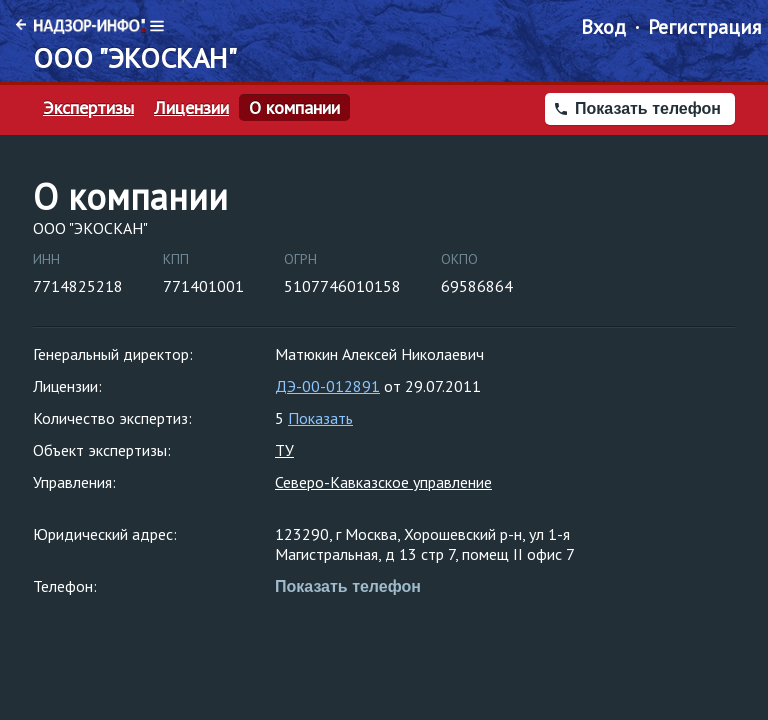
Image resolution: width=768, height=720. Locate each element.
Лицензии (191, 108)
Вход (603, 27)
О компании (294, 108)
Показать (320, 418)
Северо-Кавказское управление (383, 482)
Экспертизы (88, 108)
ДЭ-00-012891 (327, 386)
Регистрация (704, 27)
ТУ (284, 450)
